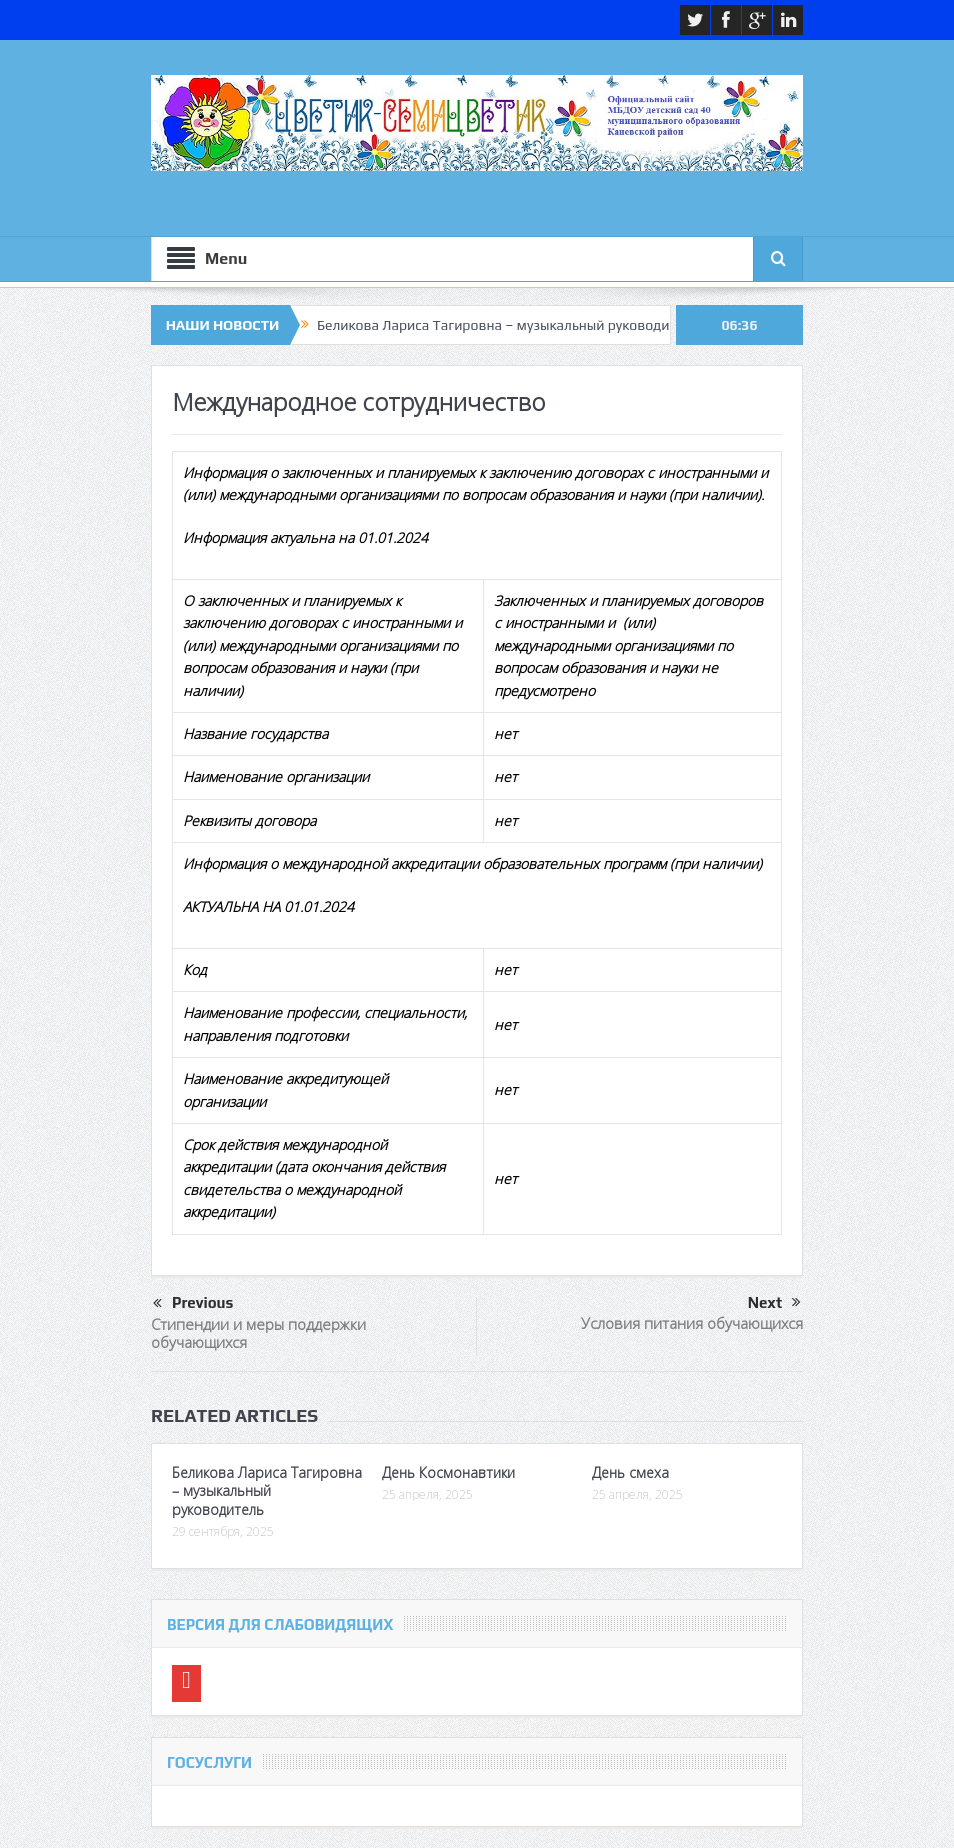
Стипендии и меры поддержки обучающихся (258, 1333)
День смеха (630, 1472)
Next (774, 1303)
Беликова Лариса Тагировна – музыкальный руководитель (507, 325)
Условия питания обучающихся (692, 1323)
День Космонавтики (448, 1472)
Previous (193, 1304)
